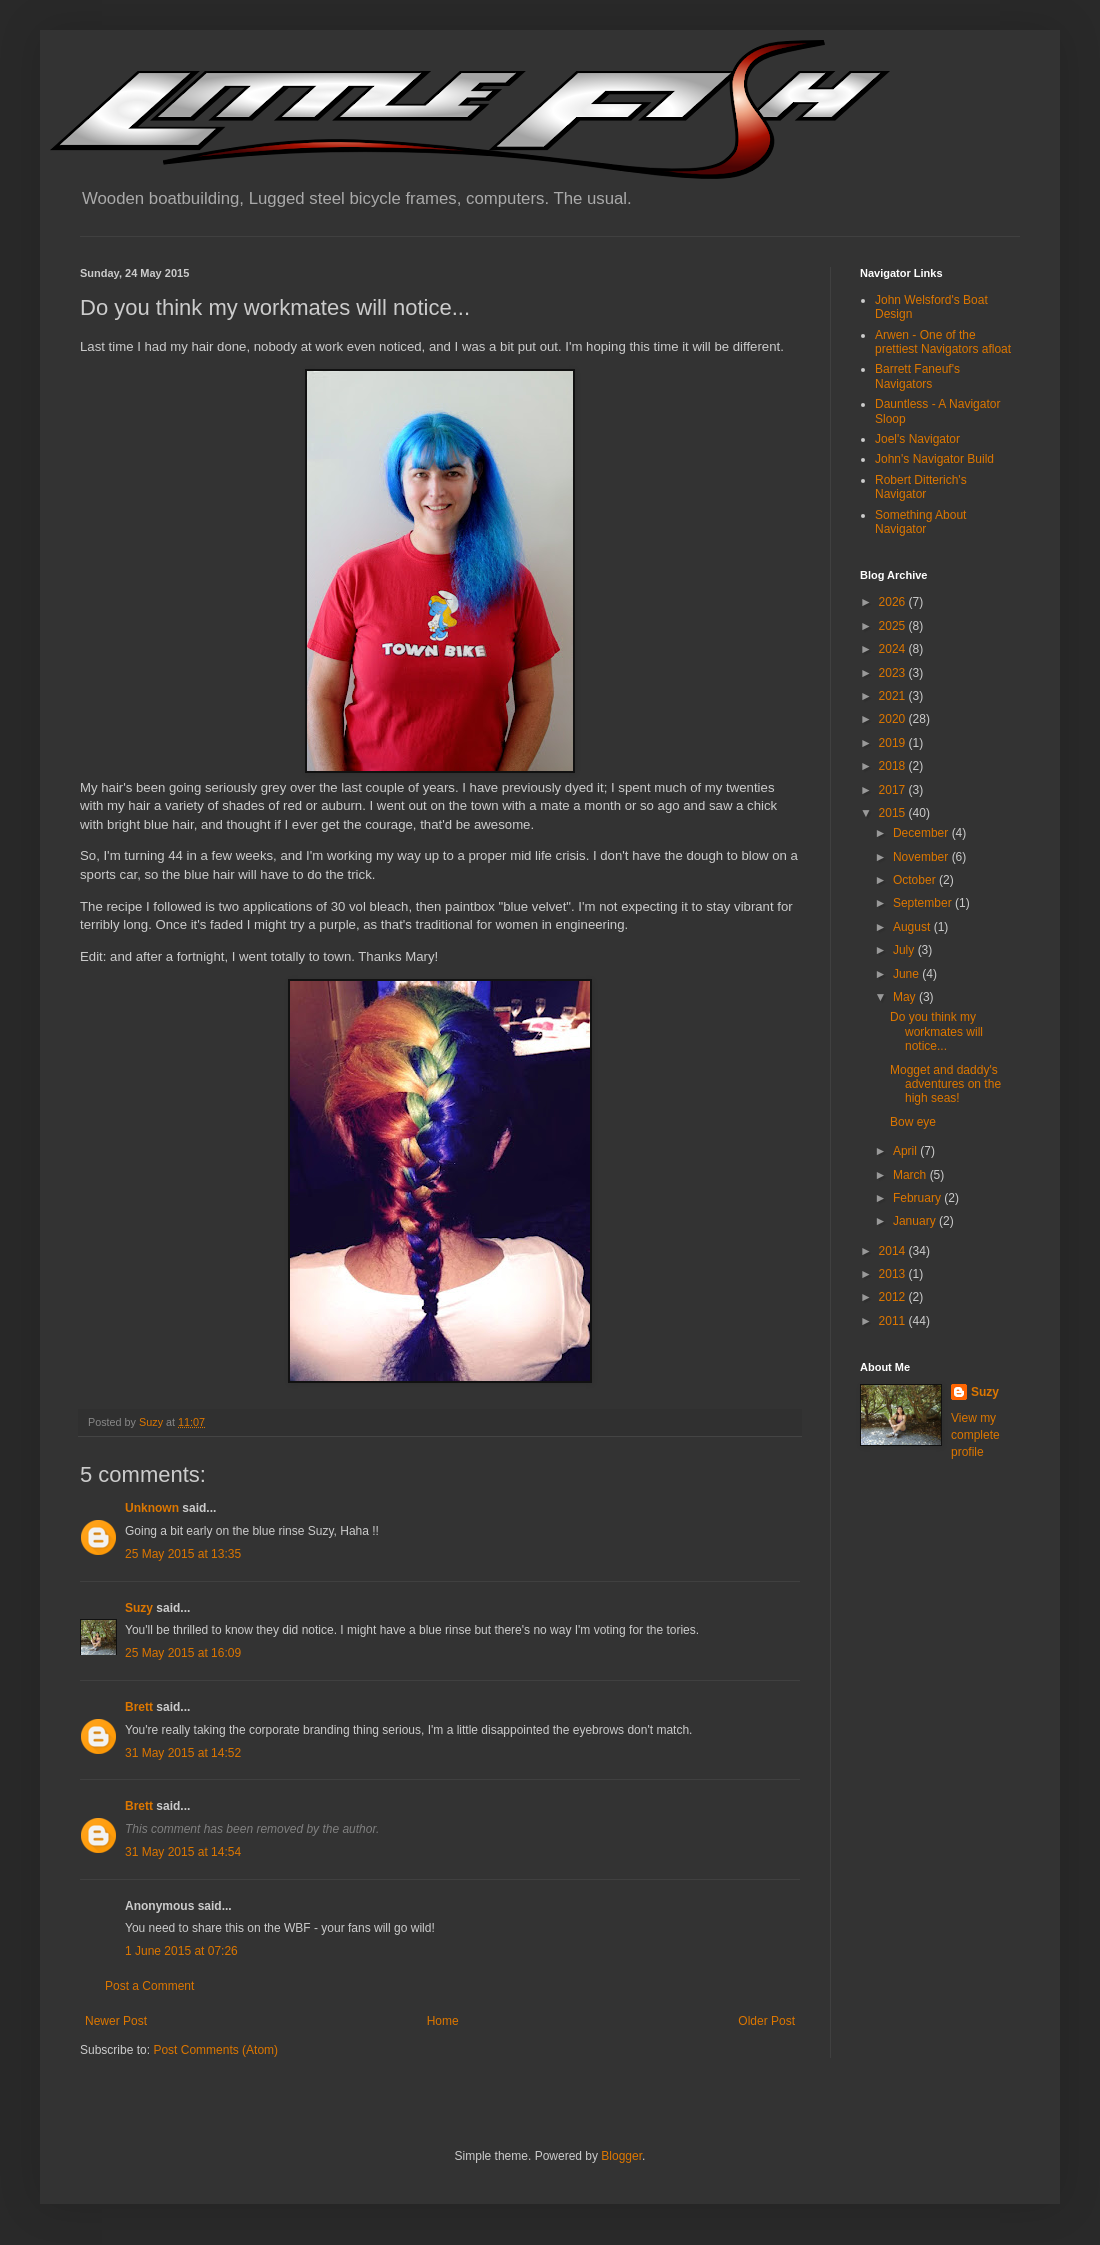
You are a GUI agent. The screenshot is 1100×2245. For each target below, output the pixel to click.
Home (443, 2021)
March (911, 1175)
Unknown (152, 1508)
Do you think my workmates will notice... (936, 1031)
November (922, 857)
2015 (894, 813)
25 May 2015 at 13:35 (183, 1554)
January (916, 1221)
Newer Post (116, 2021)
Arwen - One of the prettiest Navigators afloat (943, 342)
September (924, 903)
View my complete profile (975, 1435)
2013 (894, 1274)
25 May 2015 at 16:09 (183, 1653)
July (905, 950)
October (916, 880)
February (918, 1198)
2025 (894, 626)
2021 (894, 696)
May (906, 997)
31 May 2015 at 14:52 (183, 1753)
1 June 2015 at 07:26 (181, 1951)
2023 (894, 673)
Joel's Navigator (917, 439)
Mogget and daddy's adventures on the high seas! (945, 1084)
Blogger (621, 2156)
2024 (894, 649)
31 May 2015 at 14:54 (183, 1852)
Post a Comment (149, 1986)
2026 (894, 602)
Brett (139, 1707)
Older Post (766, 2021)
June (907, 974)
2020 (894, 719)
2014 (894, 1251)
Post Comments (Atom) (215, 2050)
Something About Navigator (920, 522)
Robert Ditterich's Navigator (921, 487)
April (906, 1151)
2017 (894, 790)
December (922, 833)
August (913, 927)
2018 (894, 766)
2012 (894, 1297)
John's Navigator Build (934, 459)
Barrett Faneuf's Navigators (917, 376)
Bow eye (913, 1122)
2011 (894, 1321)
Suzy (139, 1608)
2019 (894, 743)
